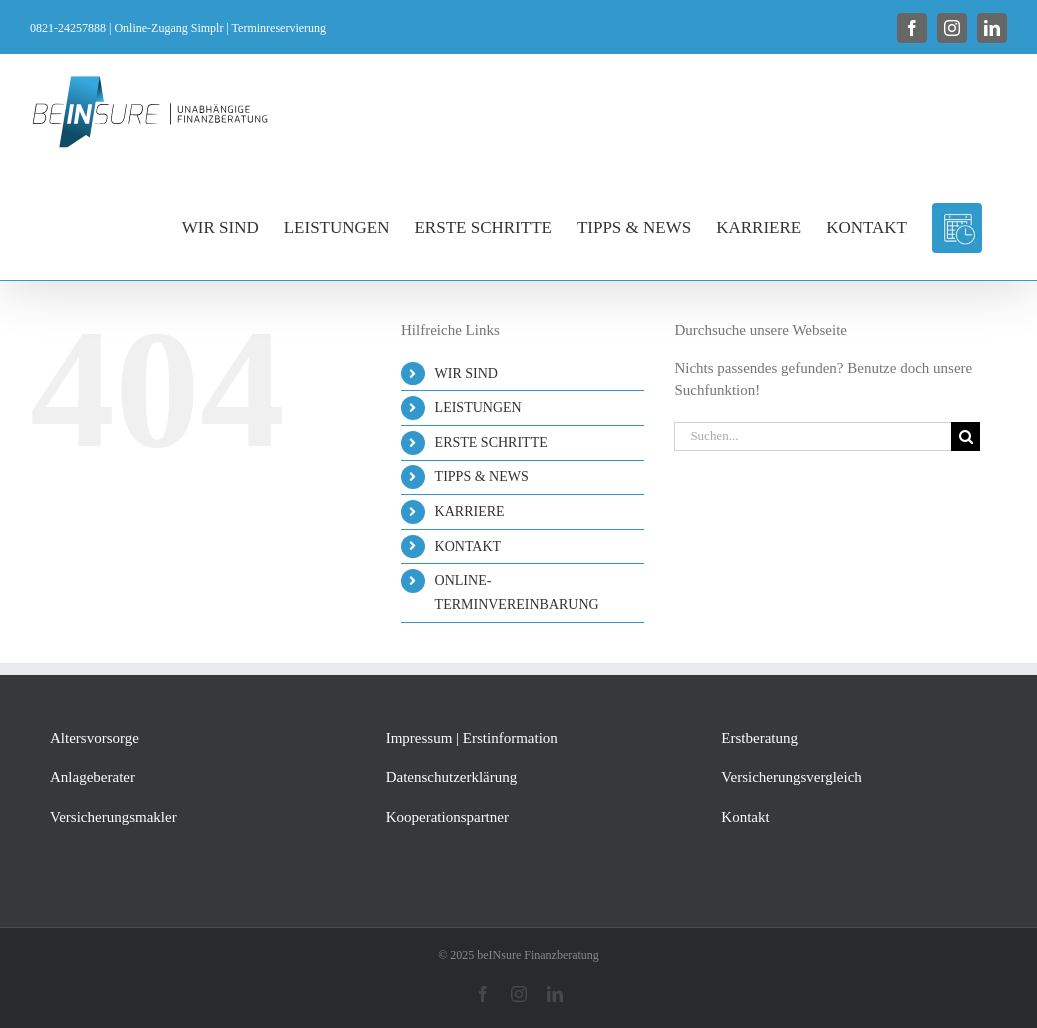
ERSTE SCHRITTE (491, 442)
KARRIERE (470, 511)
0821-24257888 (68, 28)
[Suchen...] (812, 436)
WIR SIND (466, 373)
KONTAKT (468, 546)
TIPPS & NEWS (482, 476)
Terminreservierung (279, 28)
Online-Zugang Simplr (168, 28)
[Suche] (965, 436)
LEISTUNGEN (478, 407)
